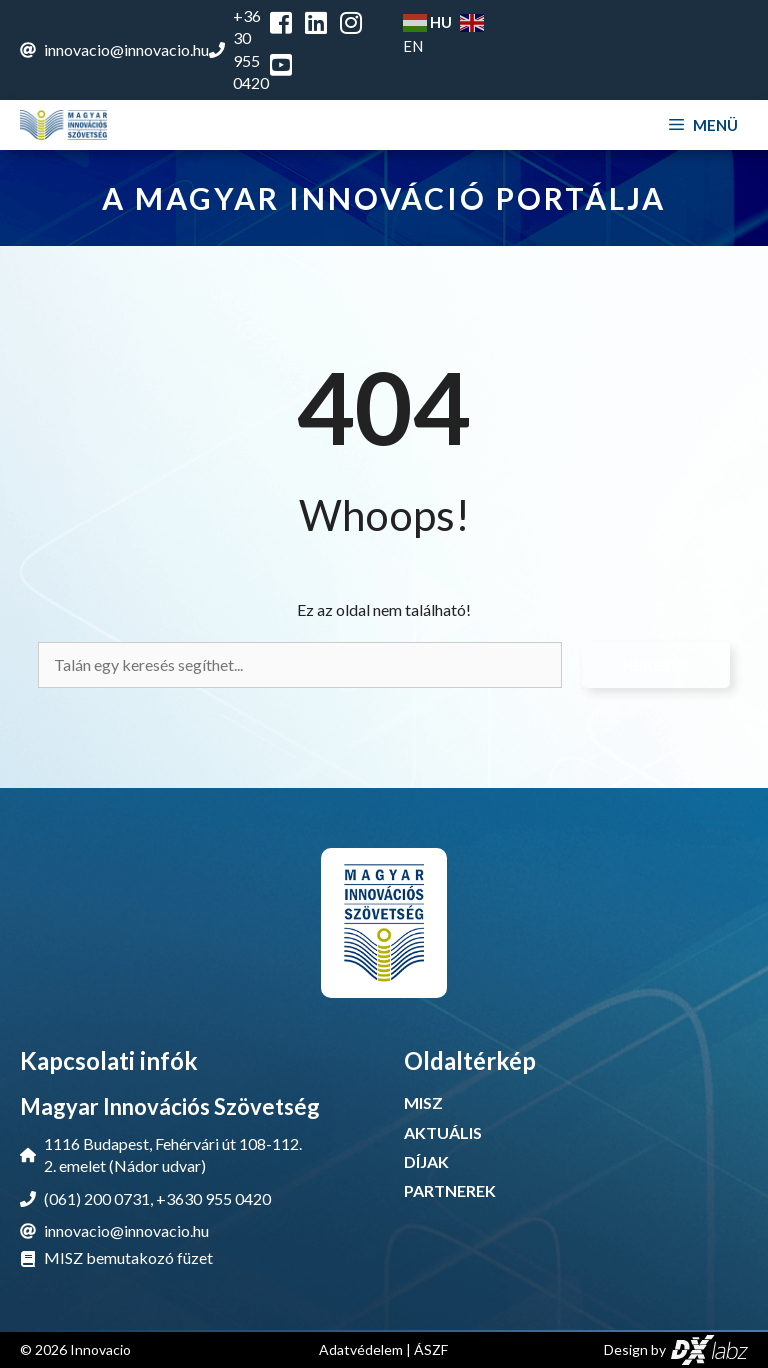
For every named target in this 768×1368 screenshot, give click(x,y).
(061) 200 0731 (97, 1198)
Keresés (656, 664)
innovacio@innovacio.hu (126, 49)
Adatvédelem (361, 1349)
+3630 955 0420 (213, 1198)
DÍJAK (426, 1161)
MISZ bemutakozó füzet (128, 1257)
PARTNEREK (450, 1190)
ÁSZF (431, 1349)
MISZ (423, 1102)
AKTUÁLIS (443, 1132)
